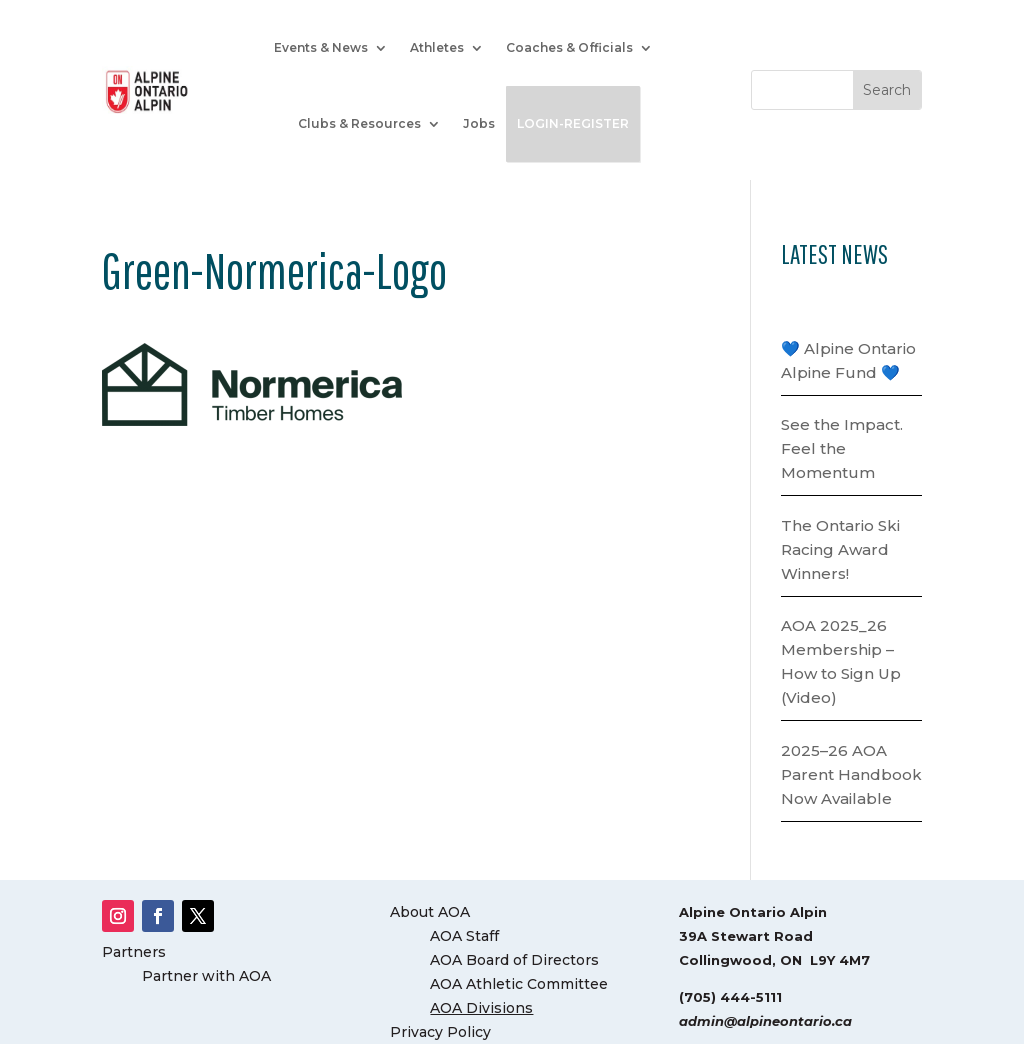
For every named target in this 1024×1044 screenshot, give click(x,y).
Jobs (479, 123)
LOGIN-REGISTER (573, 123)
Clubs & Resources (359, 123)
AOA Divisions (481, 1008)
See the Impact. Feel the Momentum (842, 448)
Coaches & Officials (569, 47)
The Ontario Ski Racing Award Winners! (840, 549)
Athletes (437, 47)
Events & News (321, 47)
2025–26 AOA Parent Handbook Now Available (851, 774)
